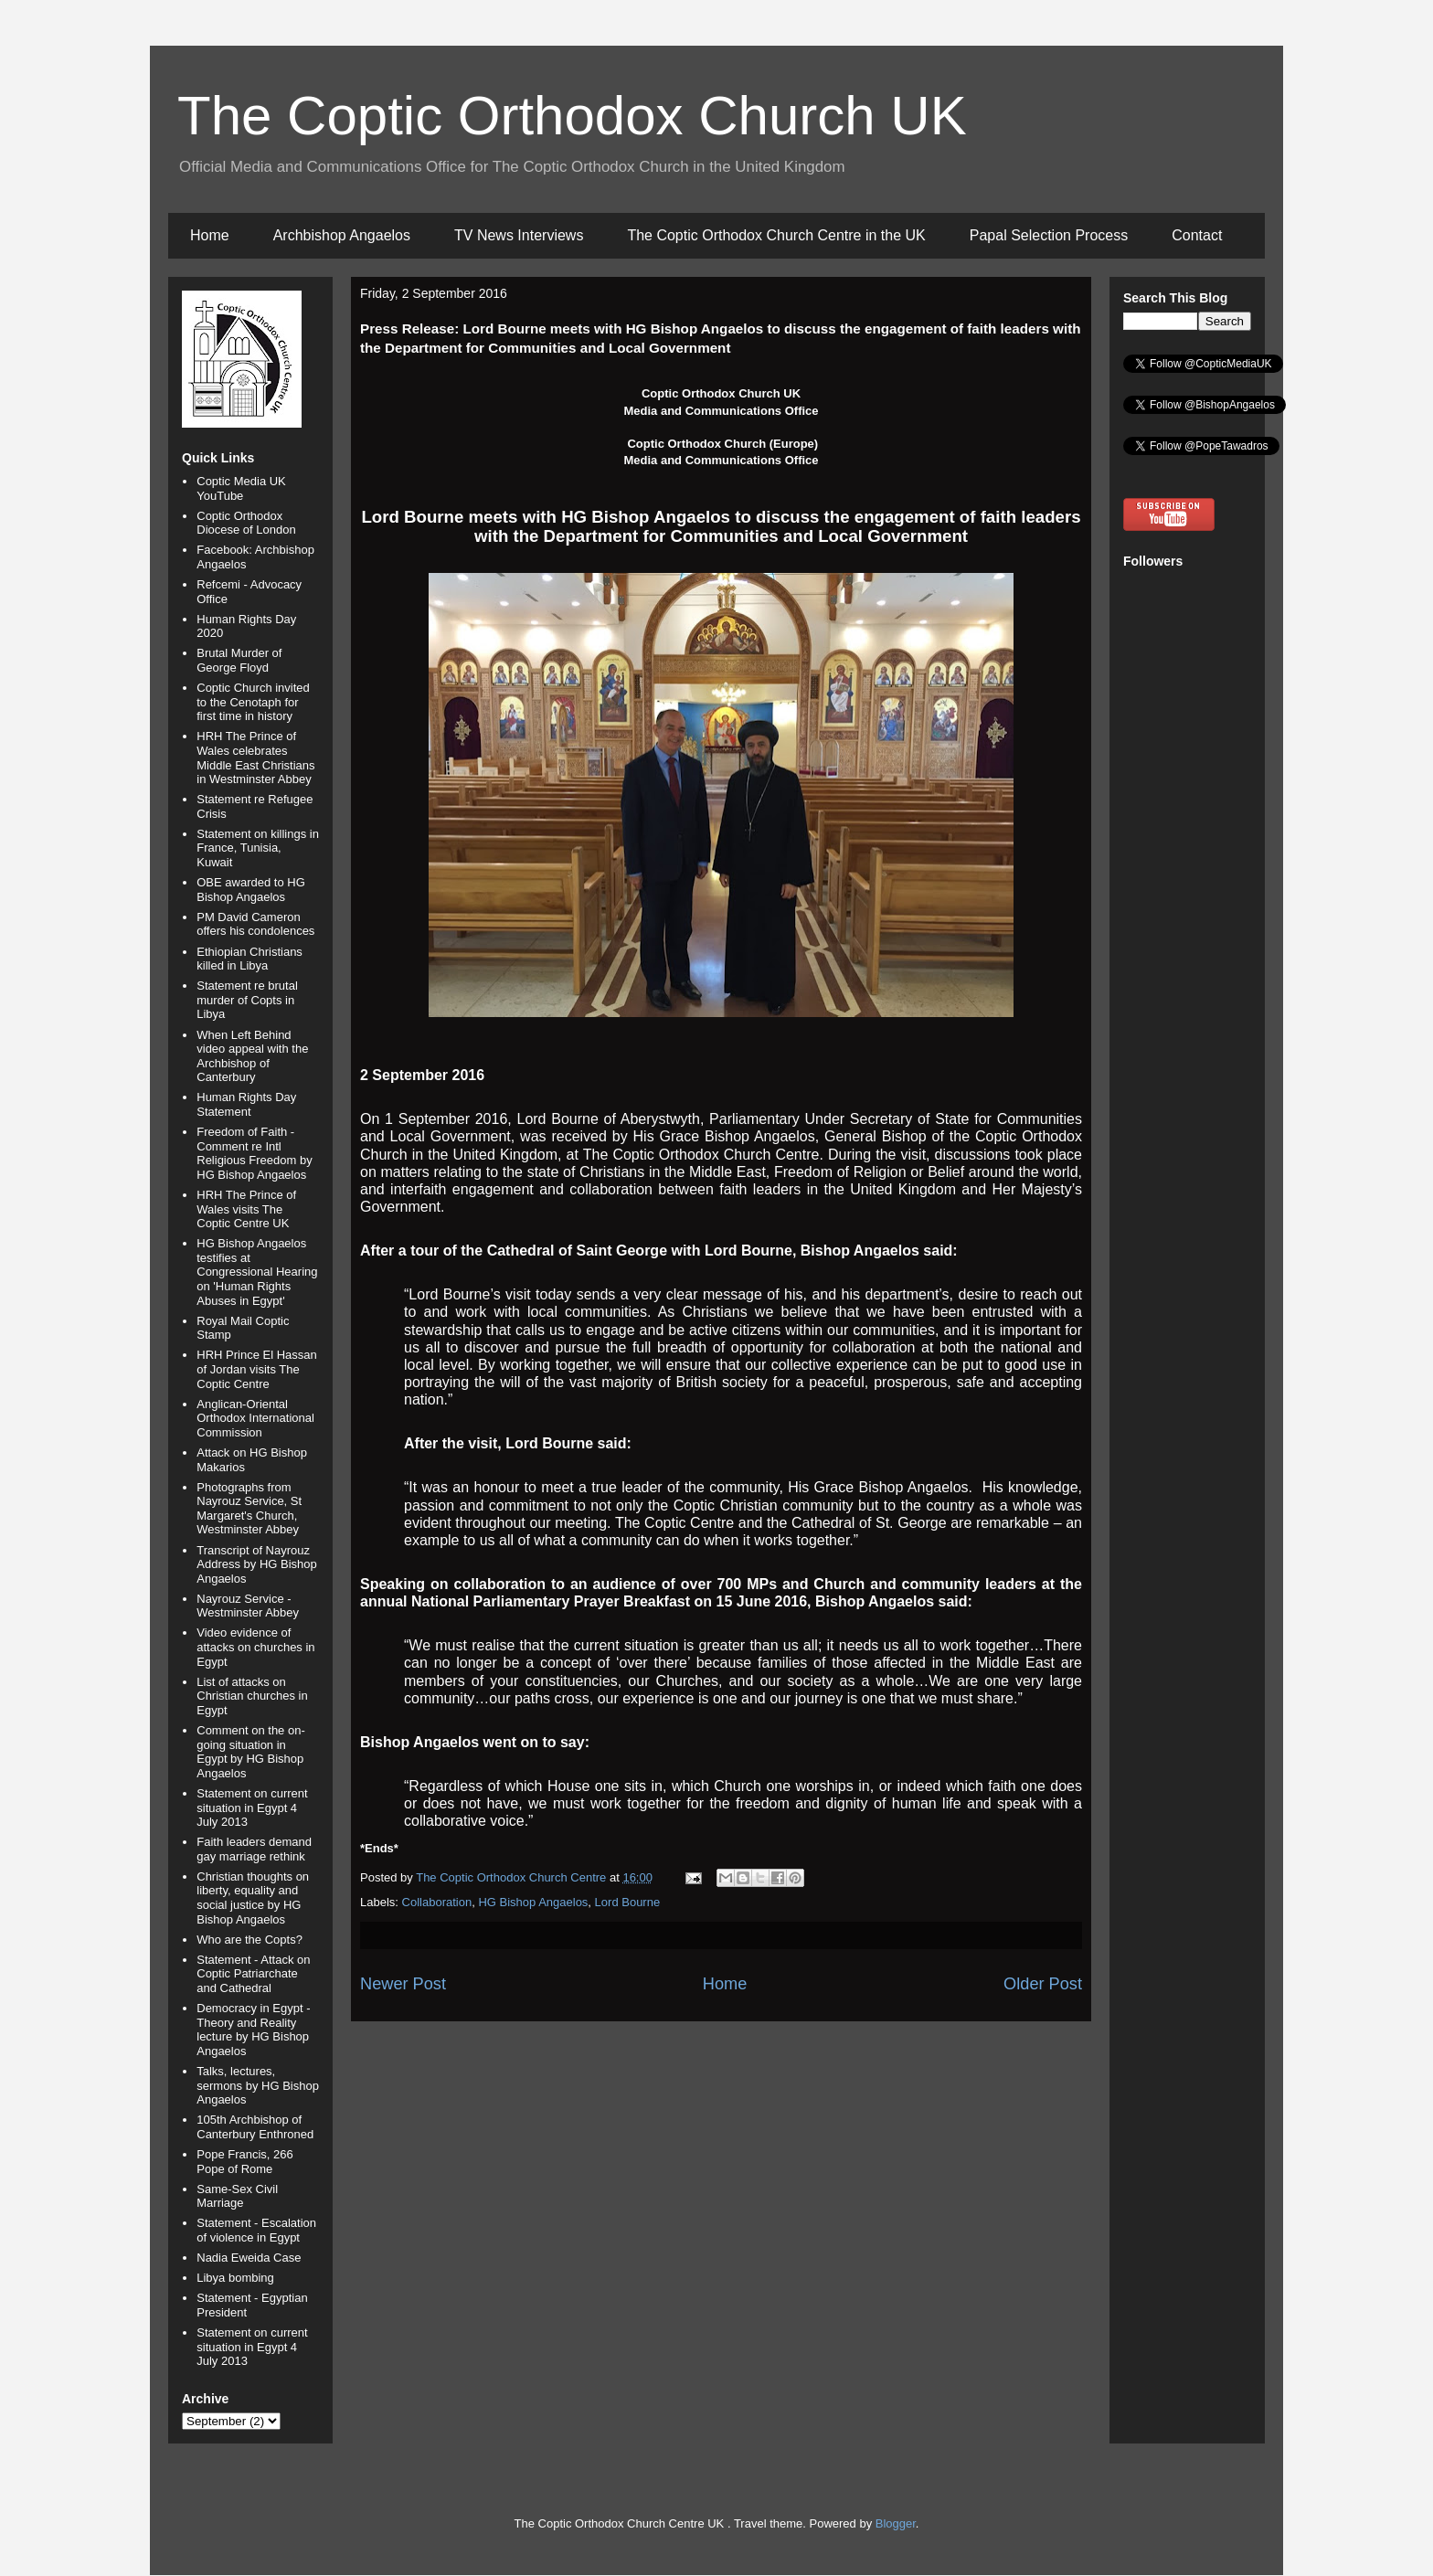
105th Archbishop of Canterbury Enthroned (254, 2127)
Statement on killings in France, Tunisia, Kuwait (257, 848)
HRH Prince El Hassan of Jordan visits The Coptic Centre (256, 1369)
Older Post (1042, 1984)
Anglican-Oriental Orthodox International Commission (255, 1418)
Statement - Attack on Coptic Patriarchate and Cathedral (253, 1974)
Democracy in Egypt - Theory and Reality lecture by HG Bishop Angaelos (253, 2029)
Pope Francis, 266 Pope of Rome (244, 2161)
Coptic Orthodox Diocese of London (245, 523)
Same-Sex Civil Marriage (237, 2196)
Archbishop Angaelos (341, 235)
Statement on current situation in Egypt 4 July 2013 (251, 1807)
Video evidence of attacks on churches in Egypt (255, 1647)
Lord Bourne (628, 1902)
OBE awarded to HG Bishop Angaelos (250, 889)
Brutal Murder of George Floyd (238, 660)
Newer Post (403, 1984)
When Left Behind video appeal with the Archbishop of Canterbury (252, 1056)
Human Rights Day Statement (246, 1104)
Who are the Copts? (249, 1939)
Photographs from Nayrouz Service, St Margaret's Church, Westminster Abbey (249, 1508)
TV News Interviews (518, 235)
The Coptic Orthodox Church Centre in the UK (776, 235)
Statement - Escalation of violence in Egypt (256, 2230)
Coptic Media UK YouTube (241, 488)
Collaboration (437, 1902)
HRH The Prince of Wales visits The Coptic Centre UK (246, 1209)
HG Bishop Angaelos (533, 1902)
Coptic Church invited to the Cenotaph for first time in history (253, 702)
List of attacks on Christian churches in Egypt (251, 1696)
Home (209, 235)
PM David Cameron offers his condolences (255, 924)
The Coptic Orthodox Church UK (572, 115)
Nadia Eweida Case (248, 2257)
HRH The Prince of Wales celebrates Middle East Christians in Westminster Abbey (255, 757)
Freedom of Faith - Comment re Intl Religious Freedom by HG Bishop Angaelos (254, 1153)
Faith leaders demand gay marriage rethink (254, 1849)
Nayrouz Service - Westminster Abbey (247, 1606)
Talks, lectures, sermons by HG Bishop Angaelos (257, 2085)
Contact (1197, 235)
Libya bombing (235, 2277)
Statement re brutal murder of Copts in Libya (247, 1000)
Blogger (896, 2523)
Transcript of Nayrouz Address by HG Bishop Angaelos (256, 1564)
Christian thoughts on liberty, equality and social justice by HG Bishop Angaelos (252, 1898)
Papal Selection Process (1049, 235)
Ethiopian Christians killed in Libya (249, 959)
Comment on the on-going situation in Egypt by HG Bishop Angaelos (250, 1751)
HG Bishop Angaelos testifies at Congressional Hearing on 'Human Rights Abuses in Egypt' (256, 1271)
